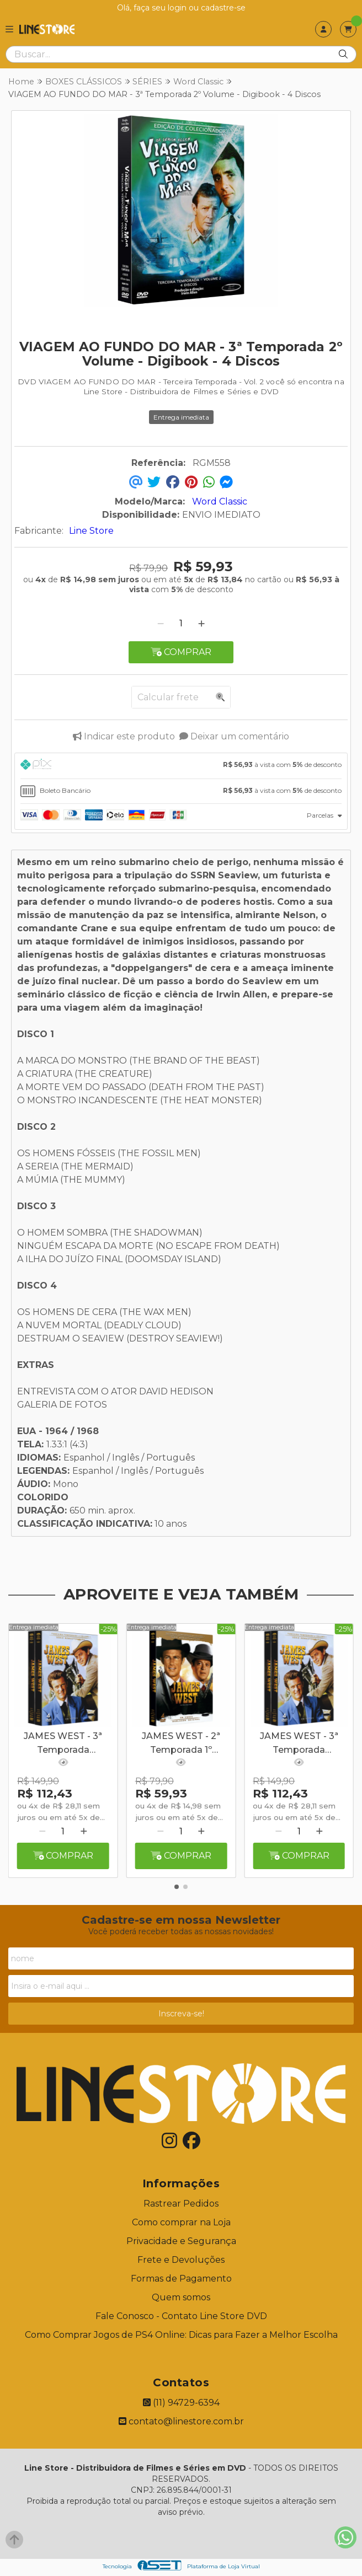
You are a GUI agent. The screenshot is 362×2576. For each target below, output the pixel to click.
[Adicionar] (201, 623)
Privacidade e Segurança (181, 2241)
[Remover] (160, 623)
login (178, 8)
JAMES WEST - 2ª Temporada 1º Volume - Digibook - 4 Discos (180, 1744)
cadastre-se (223, 8)
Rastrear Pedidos (181, 2203)
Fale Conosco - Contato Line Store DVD (181, 2316)
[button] (176, 1887)
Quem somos (181, 2297)
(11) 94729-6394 (181, 2402)
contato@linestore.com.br (181, 2421)
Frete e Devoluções (181, 2260)
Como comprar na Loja (181, 2222)
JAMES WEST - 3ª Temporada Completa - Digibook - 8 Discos (63, 1744)
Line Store (91, 530)
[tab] (181, 766)
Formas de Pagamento (181, 2278)
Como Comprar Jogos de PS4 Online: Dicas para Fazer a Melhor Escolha (181, 2335)
